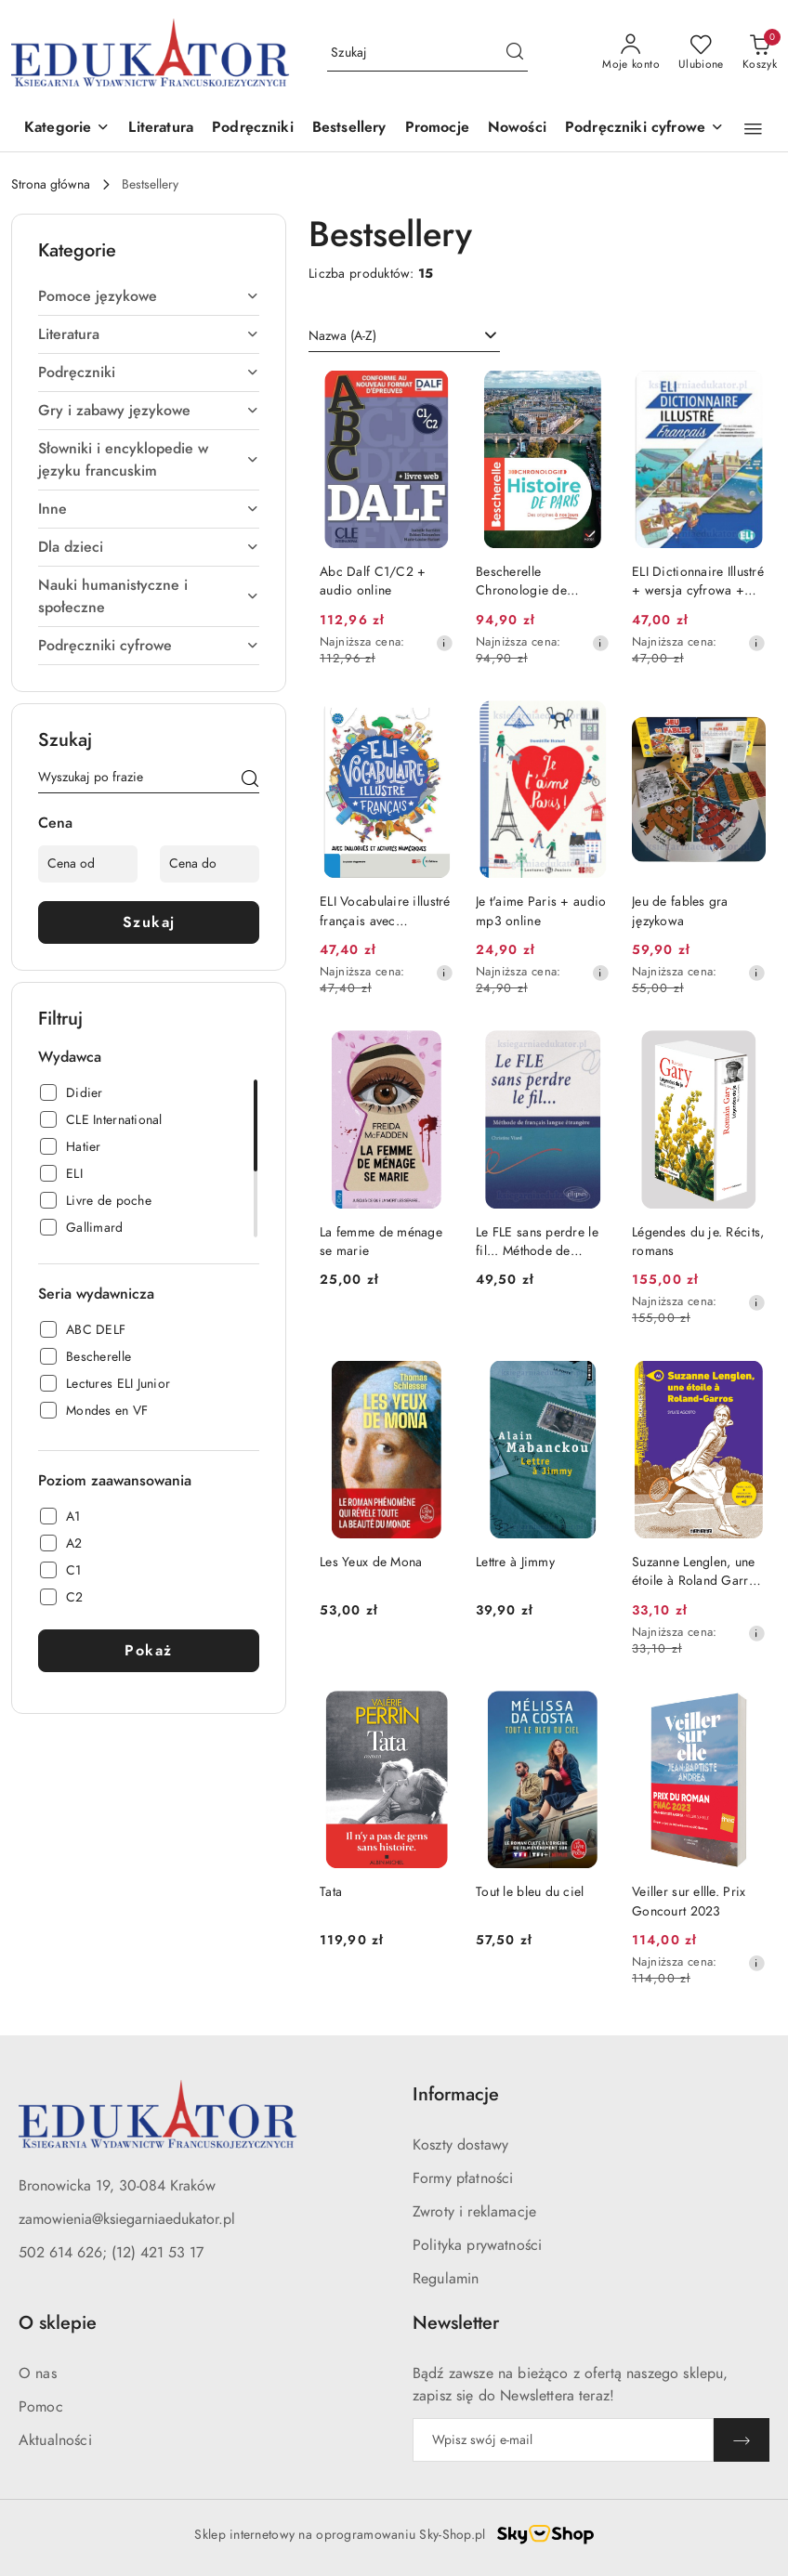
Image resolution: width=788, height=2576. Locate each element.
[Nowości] (517, 128)
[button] (67, 128)
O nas (38, 2373)
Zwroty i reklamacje (474, 2212)
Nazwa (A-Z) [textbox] (342, 336)
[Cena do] (209, 864)
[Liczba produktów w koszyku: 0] (759, 53)
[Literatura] (160, 128)
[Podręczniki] (253, 128)
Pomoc (41, 2407)
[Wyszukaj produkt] (427, 52)
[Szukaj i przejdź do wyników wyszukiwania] (515, 53)
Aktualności (55, 2440)
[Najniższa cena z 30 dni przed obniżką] (444, 643)
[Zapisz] (741, 2440)
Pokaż (149, 1651)
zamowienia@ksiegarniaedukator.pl (127, 2219)
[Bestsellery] (349, 128)
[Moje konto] (631, 53)
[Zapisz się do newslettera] (563, 2440)
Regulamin (446, 2279)
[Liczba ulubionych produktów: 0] (701, 53)
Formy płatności (463, 2178)
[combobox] (404, 336)
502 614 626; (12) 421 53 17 (111, 2253)
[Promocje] (437, 128)
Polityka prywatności (477, 2245)
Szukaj (149, 922)
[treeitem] (148, 296)
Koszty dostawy (460, 2145)
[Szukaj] (250, 780)
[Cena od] (88, 864)
